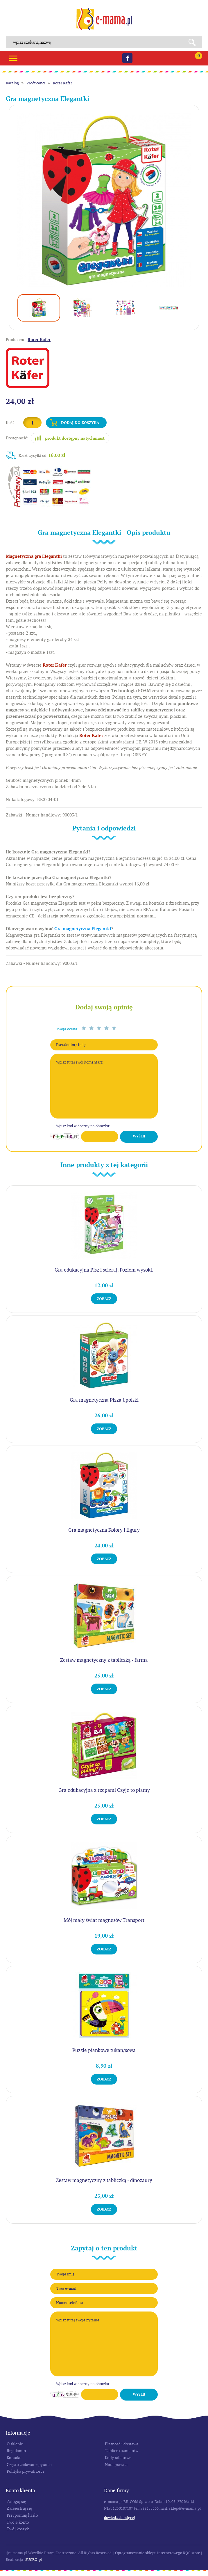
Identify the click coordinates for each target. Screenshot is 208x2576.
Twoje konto (18, 2522)
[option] (104, 200)
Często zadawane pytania (29, 2464)
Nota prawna (116, 2464)
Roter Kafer (62, 83)
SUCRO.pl (33, 2559)
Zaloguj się (16, 2501)
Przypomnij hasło (22, 2515)
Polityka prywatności (25, 2471)
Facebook (127, 58)
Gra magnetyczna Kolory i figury (104, 1530)
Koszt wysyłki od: (42, 455)
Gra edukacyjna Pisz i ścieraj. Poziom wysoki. (104, 1270)
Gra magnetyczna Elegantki (82, 929)
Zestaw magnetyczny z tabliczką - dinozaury (104, 2180)
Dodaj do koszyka (80, 422)
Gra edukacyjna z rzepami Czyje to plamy (104, 1790)
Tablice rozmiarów (121, 2450)
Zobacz (104, 1298)
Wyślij (139, 1136)
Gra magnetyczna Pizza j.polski (104, 1400)
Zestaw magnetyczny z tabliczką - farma (104, 1660)
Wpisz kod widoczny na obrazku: (83, 1125)
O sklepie (15, 2444)
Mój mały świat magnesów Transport (104, 1920)
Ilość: (11, 422)
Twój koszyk (18, 2528)
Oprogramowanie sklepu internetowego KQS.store (157, 2552)
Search (194, 42)
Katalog (12, 83)
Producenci (35, 83)
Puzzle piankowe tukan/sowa (104, 2050)
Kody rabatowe (118, 2457)
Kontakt (14, 2457)
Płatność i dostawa (121, 2444)
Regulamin (16, 2450)
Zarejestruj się (19, 2508)
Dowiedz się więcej (119, 2517)
